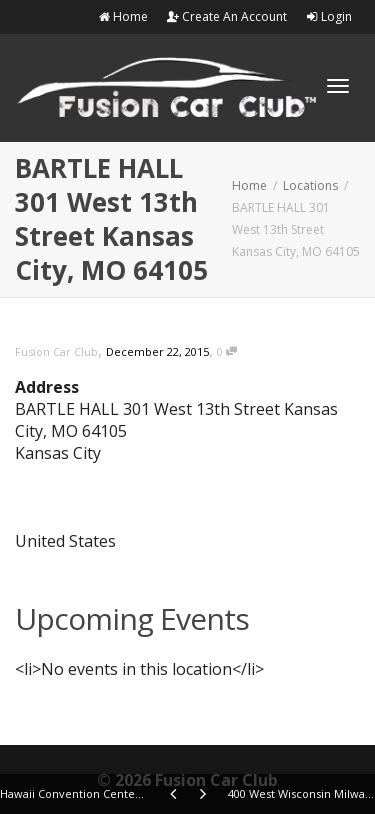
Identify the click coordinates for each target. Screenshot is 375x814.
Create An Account (227, 16)
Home (123, 16)
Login (329, 16)
